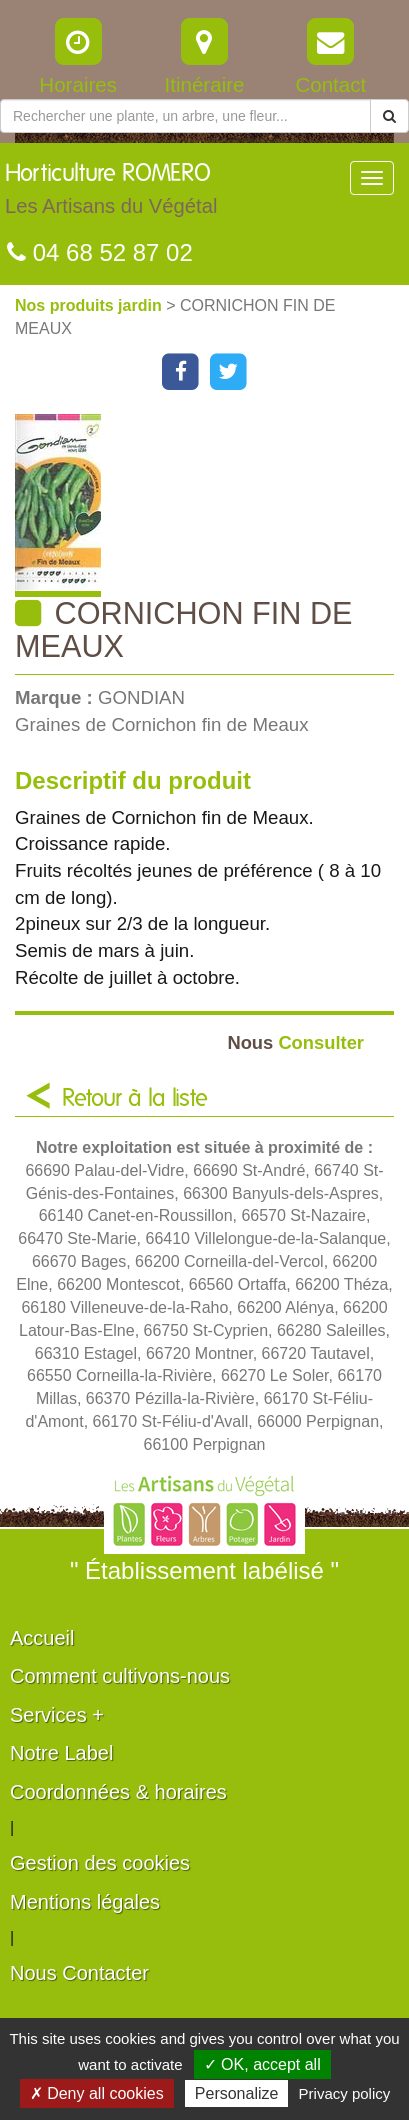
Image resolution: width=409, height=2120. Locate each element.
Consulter (295, 1042)
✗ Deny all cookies (97, 2093)
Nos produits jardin (90, 305)
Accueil (42, 1638)
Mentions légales (85, 1902)
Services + (57, 1715)
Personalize (237, 2093)
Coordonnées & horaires (118, 1792)
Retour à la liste (135, 1099)
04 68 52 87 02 (100, 252)
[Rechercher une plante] (185, 116)
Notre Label (61, 1753)
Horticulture (111, 194)
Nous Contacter (79, 1973)
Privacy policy (345, 2093)
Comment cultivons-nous (120, 1676)
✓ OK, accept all (262, 2064)
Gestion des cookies (100, 1863)
